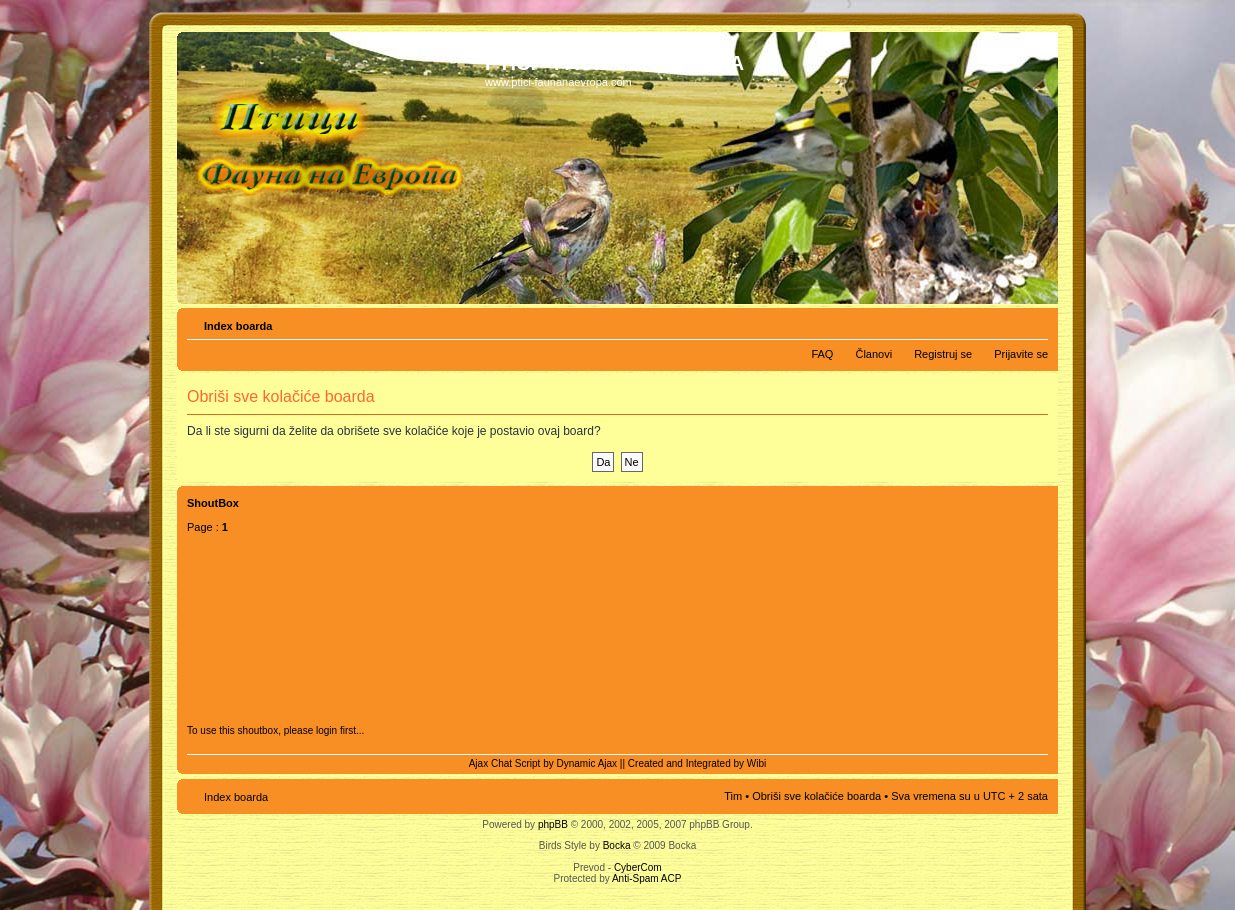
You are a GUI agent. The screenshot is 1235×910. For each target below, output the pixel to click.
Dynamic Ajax (587, 763)
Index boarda (238, 326)
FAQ (822, 354)
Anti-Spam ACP (646, 878)
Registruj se (943, 354)
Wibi (756, 763)
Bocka (617, 845)
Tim (733, 796)
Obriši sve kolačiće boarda (816, 796)
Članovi (873, 354)
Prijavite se (1021, 354)
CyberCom (638, 867)
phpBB (553, 824)
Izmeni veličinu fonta (1033, 322)
